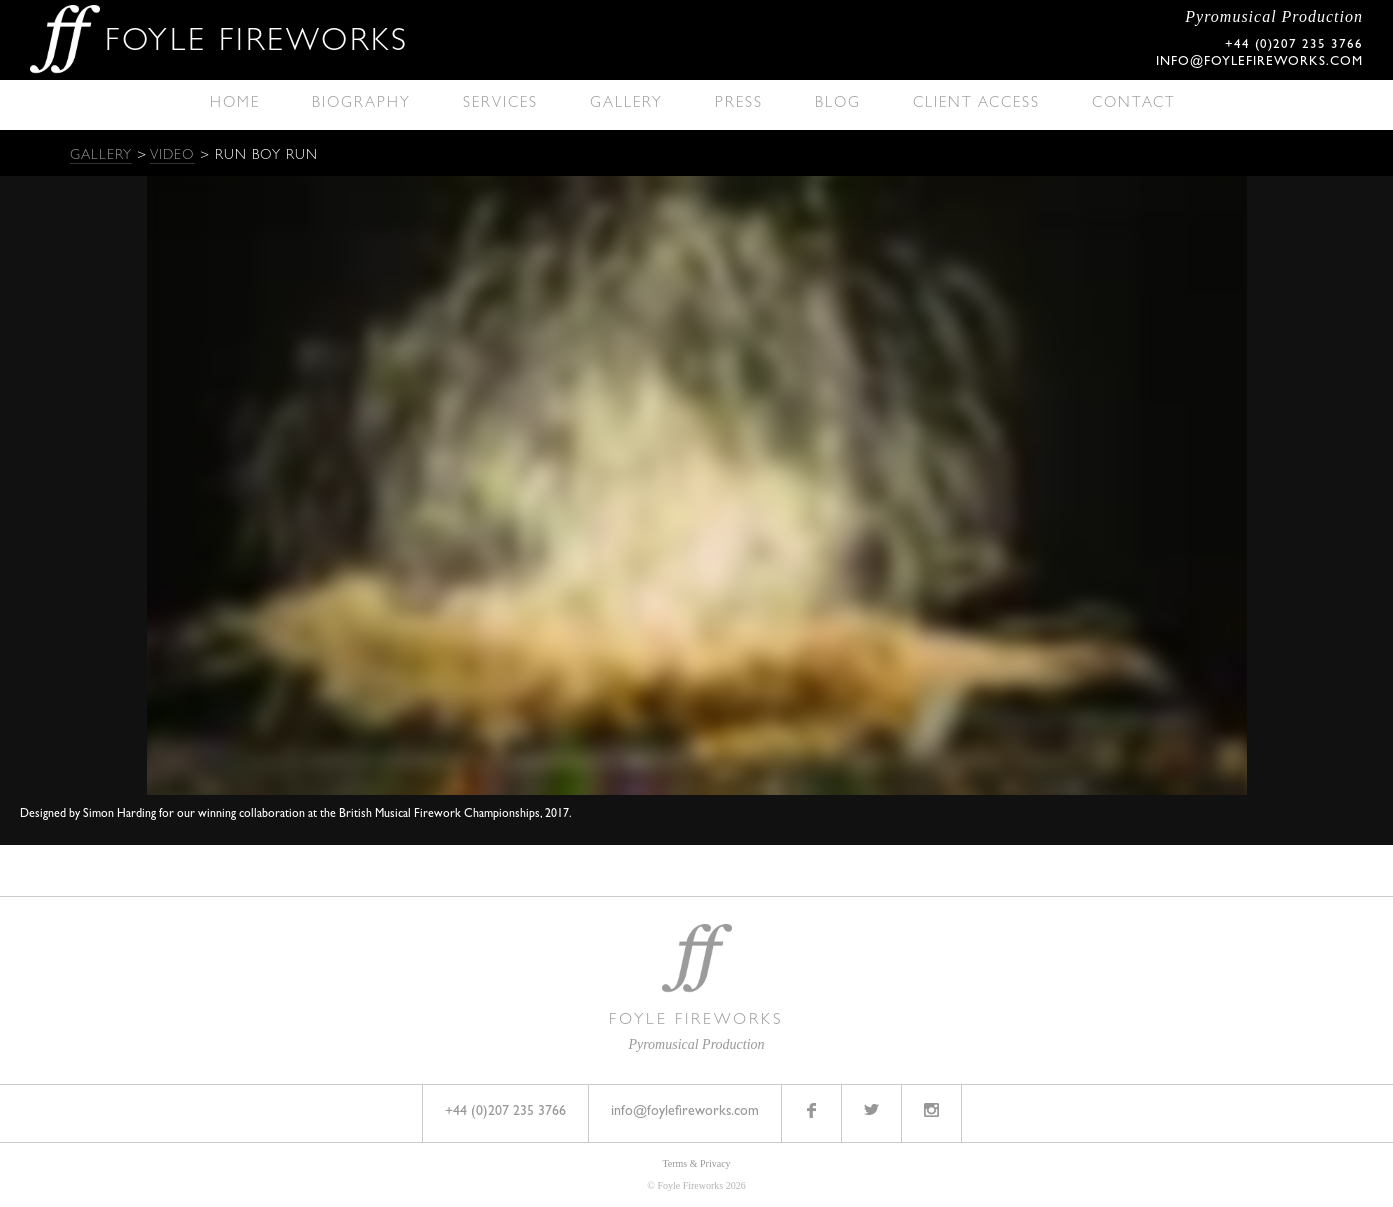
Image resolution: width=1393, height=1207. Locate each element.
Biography (361, 104)
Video (172, 156)
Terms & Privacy (696, 1163)
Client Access (976, 104)
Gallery (626, 104)
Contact (1134, 104)
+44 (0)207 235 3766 (505, 1112)
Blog (838, 104)
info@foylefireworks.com (1259, 62)
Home (235, 104)
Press (739, 104)
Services (500, 104)
